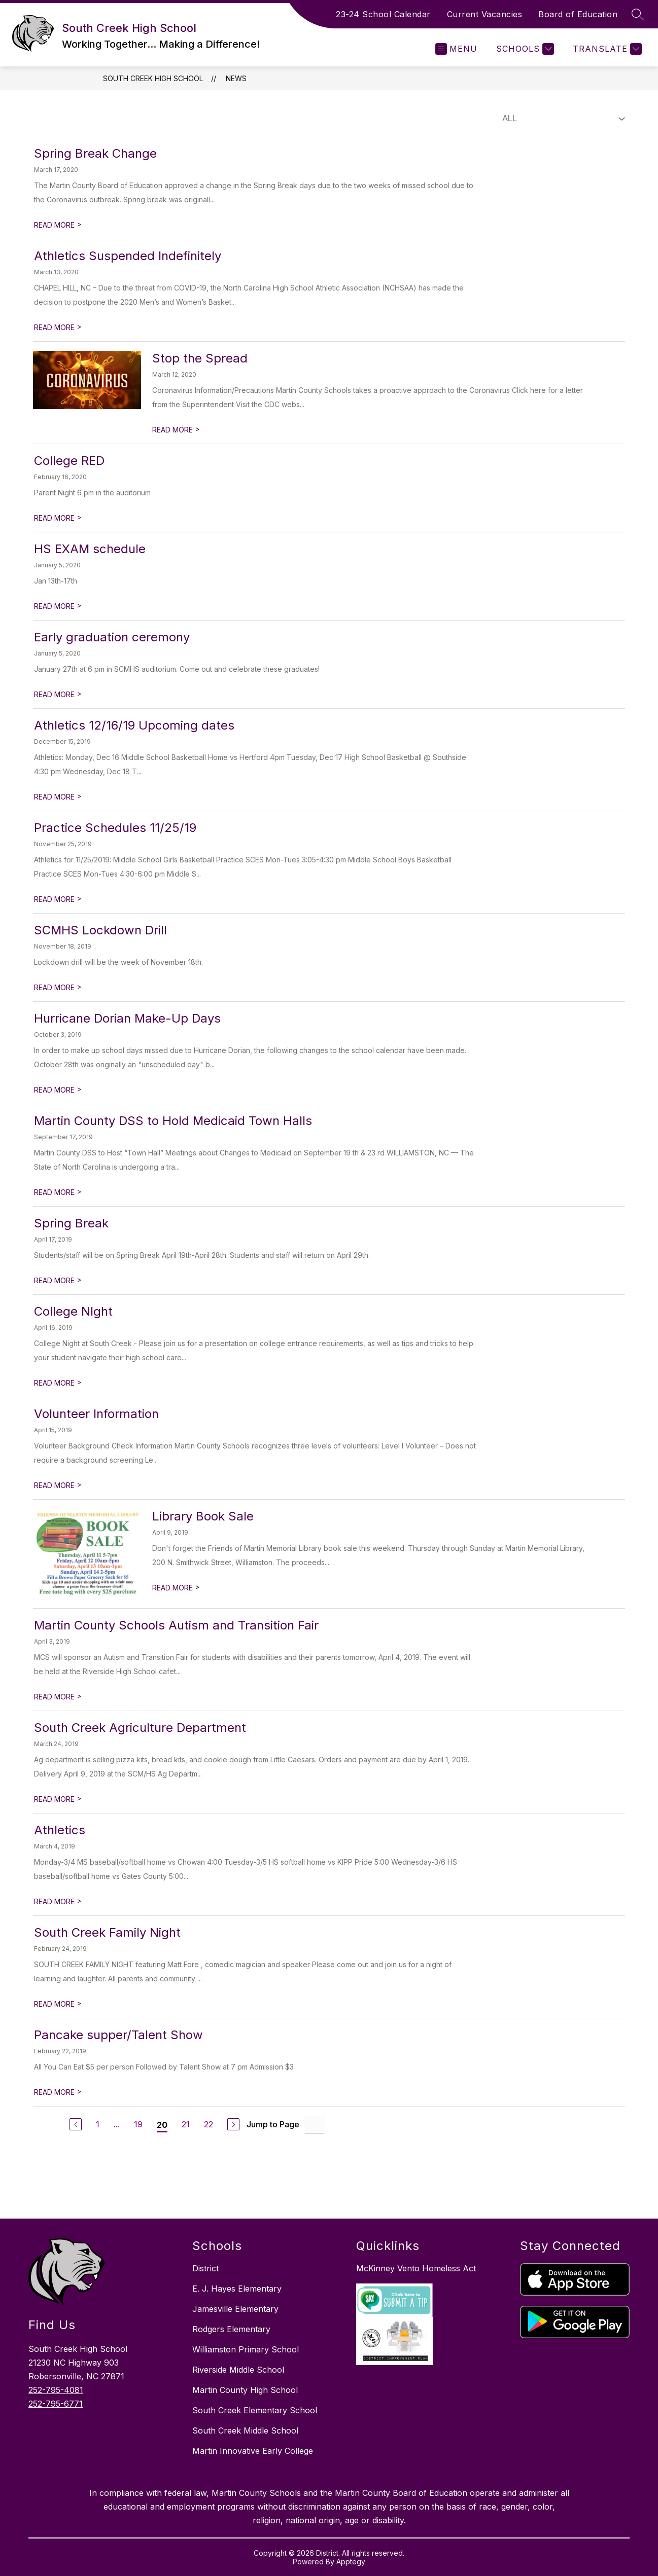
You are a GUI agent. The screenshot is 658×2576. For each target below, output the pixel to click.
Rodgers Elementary (231, 2329)
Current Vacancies (485, 14)
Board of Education (577, 14)
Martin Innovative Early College (252, 2451)
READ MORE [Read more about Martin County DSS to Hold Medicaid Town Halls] (58, 1192)
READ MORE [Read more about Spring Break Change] (58, 225)
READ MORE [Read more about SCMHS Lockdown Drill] (58, 987)
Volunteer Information (96, 1413)
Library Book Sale (203, 1516)
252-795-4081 (55, 2390)
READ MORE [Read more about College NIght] (58, 1382)
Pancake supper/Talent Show (118, 2034)
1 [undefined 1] (97, 2124)
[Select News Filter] (561, 119)
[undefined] (76, 2124)
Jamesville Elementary (235, 2309)
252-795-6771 (55, 2404)
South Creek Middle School (245, 2430)
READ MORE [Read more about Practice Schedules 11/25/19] (58, 899)
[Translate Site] (606, 49)
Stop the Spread (200, 358)
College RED (69, 460)
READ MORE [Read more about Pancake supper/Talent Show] (58, 2092)
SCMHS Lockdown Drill (100, 930)
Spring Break (71, 1223)
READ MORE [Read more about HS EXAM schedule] (58, 606)
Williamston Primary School (245, 2349)
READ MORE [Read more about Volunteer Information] (58, 1485)
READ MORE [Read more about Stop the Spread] (176, 429)
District (205, 2268)
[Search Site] (638, 14)
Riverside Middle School (238, 2370)
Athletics (59, 1830)
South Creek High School (153, 78)
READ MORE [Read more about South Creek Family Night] (58, 2004)
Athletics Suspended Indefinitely (127, 255)
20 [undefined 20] (162, 2125)
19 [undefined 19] (138, 2124)
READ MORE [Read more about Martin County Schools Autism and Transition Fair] (58, 1696)
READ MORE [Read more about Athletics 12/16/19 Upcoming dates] (58, 796)
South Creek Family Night (107, 1932)
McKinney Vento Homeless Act (416, 2268)
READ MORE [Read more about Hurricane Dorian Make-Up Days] (58, 1089)
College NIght (73, 1311)
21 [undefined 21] (186, 2124)
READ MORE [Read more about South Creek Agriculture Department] (58, 1799)
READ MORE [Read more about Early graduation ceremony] (58, 694)
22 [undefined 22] (208, 2124)
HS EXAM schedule (90, 548)
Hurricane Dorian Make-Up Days (127, 1018)
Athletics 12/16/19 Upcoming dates (134, 725)
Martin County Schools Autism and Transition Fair (176, 1625)
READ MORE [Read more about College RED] (58, 518)
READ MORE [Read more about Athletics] (58, 1901)
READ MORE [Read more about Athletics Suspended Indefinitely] (58, 327)
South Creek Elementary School (254, 2410)
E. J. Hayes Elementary (237, 2288)
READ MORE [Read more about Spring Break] (58, 1280)
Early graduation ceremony (112, 637)
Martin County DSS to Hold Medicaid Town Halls (173, 1120)
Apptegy (350, 2561)
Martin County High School (245, 2390)
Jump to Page (273, 2124)
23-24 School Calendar (383, 14)
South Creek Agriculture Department (140, 1727)
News (236, 78)
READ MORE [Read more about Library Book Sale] (176, 1587)
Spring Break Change (95, 153)
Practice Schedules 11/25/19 (115, 827)
